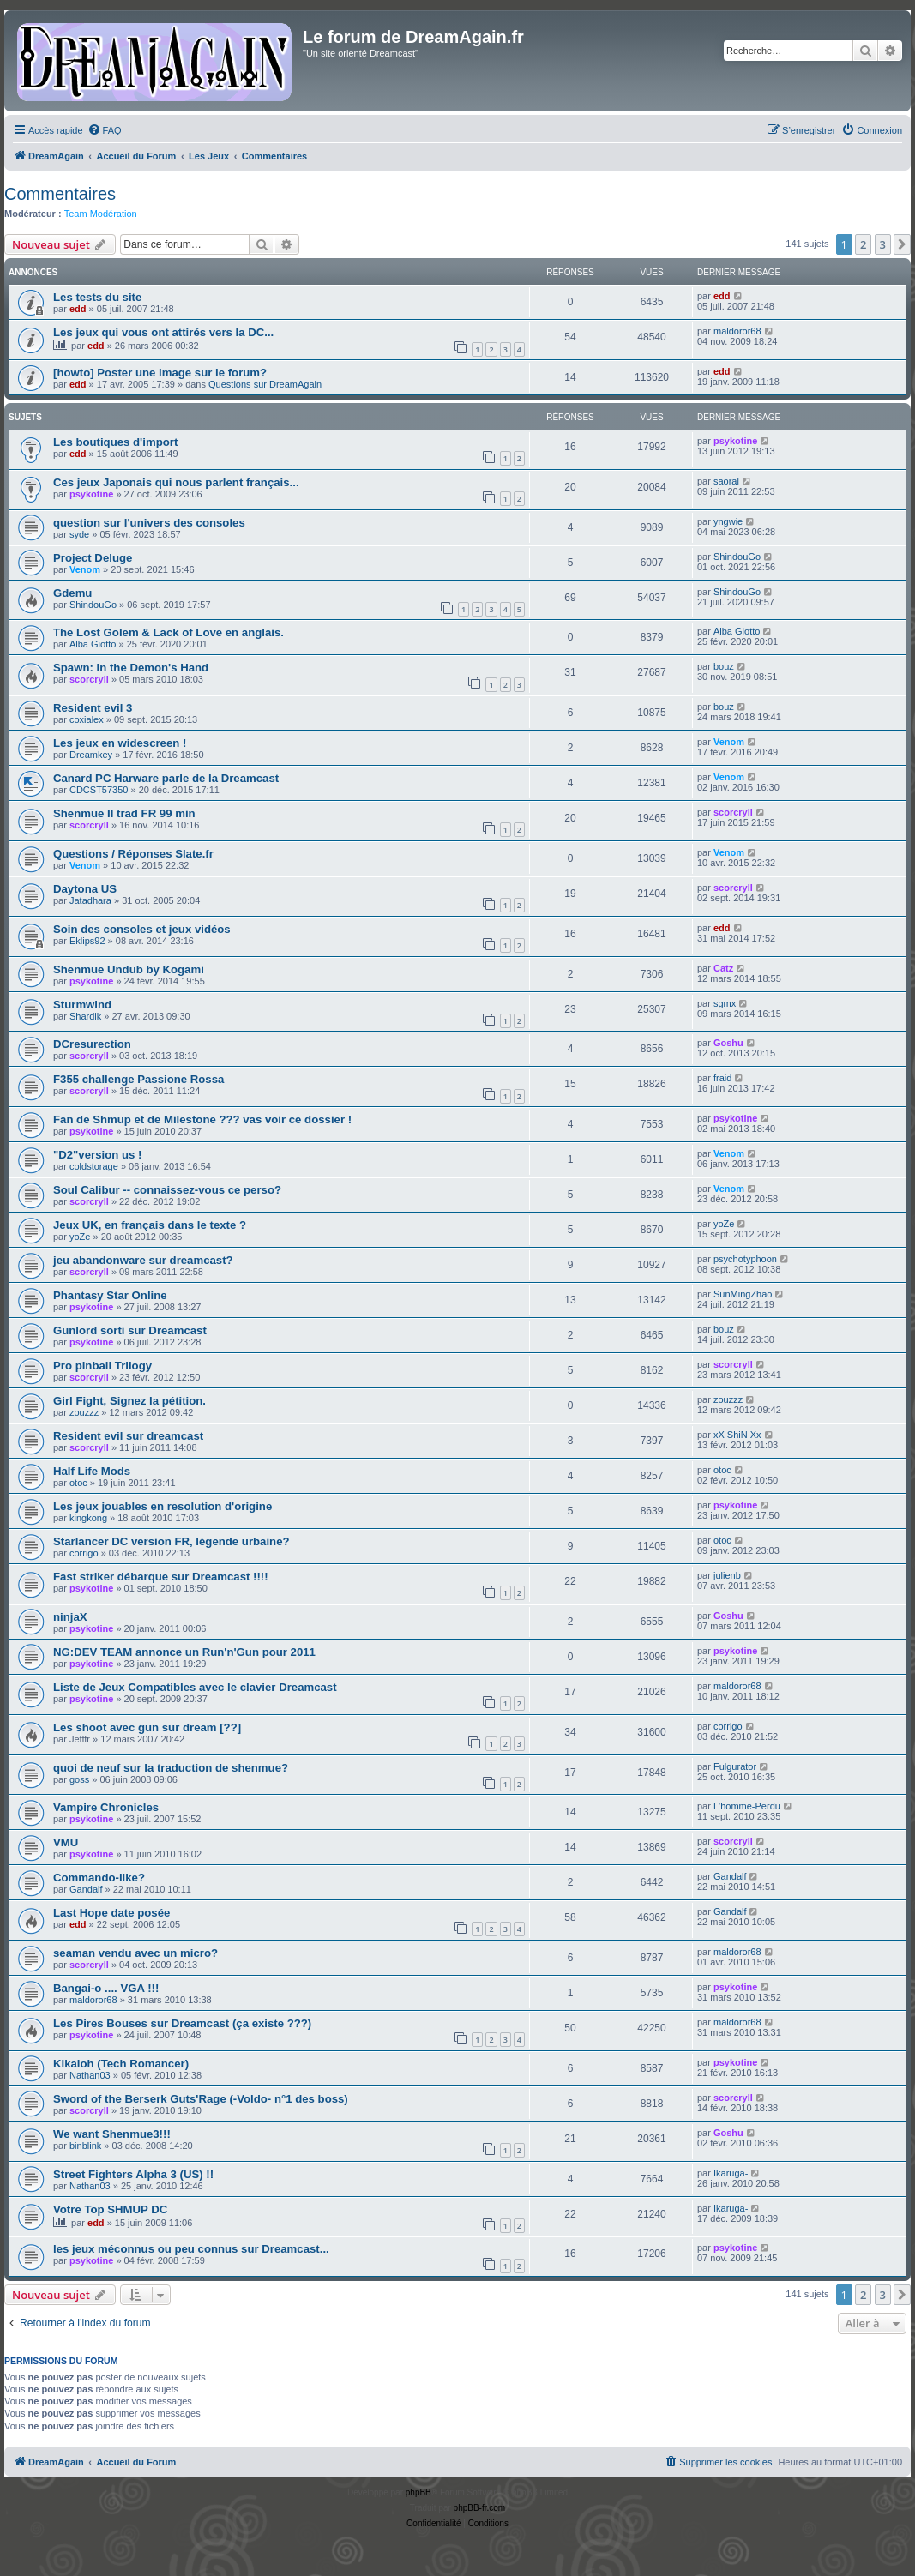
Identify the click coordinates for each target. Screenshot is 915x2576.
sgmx (724, 1003)
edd (78, 309)
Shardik (85, 1016)
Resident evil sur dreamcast (128, 1435)
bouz (723, 666)
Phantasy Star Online (110, 1295)
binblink (85, 2145)
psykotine (735, 441)
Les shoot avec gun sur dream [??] (147, 1727)
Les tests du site (97, 297)
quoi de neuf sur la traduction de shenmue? (170, 1767)
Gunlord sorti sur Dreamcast (130, 1330)
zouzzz (84, 1412)
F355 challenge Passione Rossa (138, 1079)
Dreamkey (90, 754)
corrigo (84, 1553)
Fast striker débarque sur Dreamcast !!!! (160, 1576)
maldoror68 (737, 331)
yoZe (79, 1236)
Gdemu (72, 593)
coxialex (86, 719)
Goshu (728, 1043)
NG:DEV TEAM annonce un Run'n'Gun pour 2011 (184, 1652)
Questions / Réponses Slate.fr (133, 853)
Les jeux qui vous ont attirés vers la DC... (163, 332)
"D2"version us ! (97, 1154)
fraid (722, 1078)
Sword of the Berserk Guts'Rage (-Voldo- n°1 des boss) (200, 2098)
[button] (902, 244)
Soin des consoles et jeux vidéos (142, 929)
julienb (727, 1575)
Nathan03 (90, 2075)
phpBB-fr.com (480, 2508)
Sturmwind (82, 1004)
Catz (723, 968)
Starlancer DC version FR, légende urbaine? (171, 1541)
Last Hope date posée (111, 1912)
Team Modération (100, 213)
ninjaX (70, 1616)
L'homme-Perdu (746, 1806)
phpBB (418, 2492)
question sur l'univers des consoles (149, 522)
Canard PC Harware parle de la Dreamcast (166, 778)
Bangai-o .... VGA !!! (106, 1988)
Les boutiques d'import (115, 442)
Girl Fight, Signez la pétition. (129, 1400)
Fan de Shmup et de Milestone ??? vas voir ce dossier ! (202, 1119)
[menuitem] (104, 130)
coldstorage (93, 1166)
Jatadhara (90, 900)
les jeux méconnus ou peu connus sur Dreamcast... (191, 2248)
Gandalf (86, 1889)
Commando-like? (99, 1877)
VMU (65, 1842)
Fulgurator (734, 1766)
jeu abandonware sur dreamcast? (143, 1260)
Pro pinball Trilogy (102, 1365)
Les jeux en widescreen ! (119, 743)
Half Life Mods (91, 1471)
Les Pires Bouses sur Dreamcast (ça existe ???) (182, 2023)
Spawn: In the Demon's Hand (130, 667)
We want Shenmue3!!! (112, 2134)
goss (79, 1779)
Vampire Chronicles (106, 1807)
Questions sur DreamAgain (265, 384)
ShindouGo (737, 556)
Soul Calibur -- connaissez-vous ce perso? (167, 1189)
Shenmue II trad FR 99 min (124, 813)
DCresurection (92, 1044)
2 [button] (863, 244)
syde (79, 534)
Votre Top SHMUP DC (110, 2209)
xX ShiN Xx (737, 1434)
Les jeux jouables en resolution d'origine (162, 1506)
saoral (726, 481)
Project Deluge (92, 557)
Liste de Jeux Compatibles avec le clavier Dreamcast (195, 1687)
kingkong (88, 1518)
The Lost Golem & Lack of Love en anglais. (168, 632)
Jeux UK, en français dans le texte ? (149, 1225)
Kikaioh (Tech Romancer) (121, 2063)
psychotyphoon (745, 1259)
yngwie (728, 521)
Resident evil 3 (92, 707)
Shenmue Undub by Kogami (128, 969)
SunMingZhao (743, 1294)
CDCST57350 (98, 790)
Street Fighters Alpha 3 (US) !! (133, 2174)
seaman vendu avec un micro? (135, 1953)
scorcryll (89, 679)
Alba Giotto (92, 644)
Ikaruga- (730, 2173)
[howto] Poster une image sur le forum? (160, 372)
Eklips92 (87, 941)
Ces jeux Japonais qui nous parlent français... (176, 482)
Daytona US (85, 888)
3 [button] (883, 244)
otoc (78, 1483)
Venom (84, 569)
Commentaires (60, 193)
